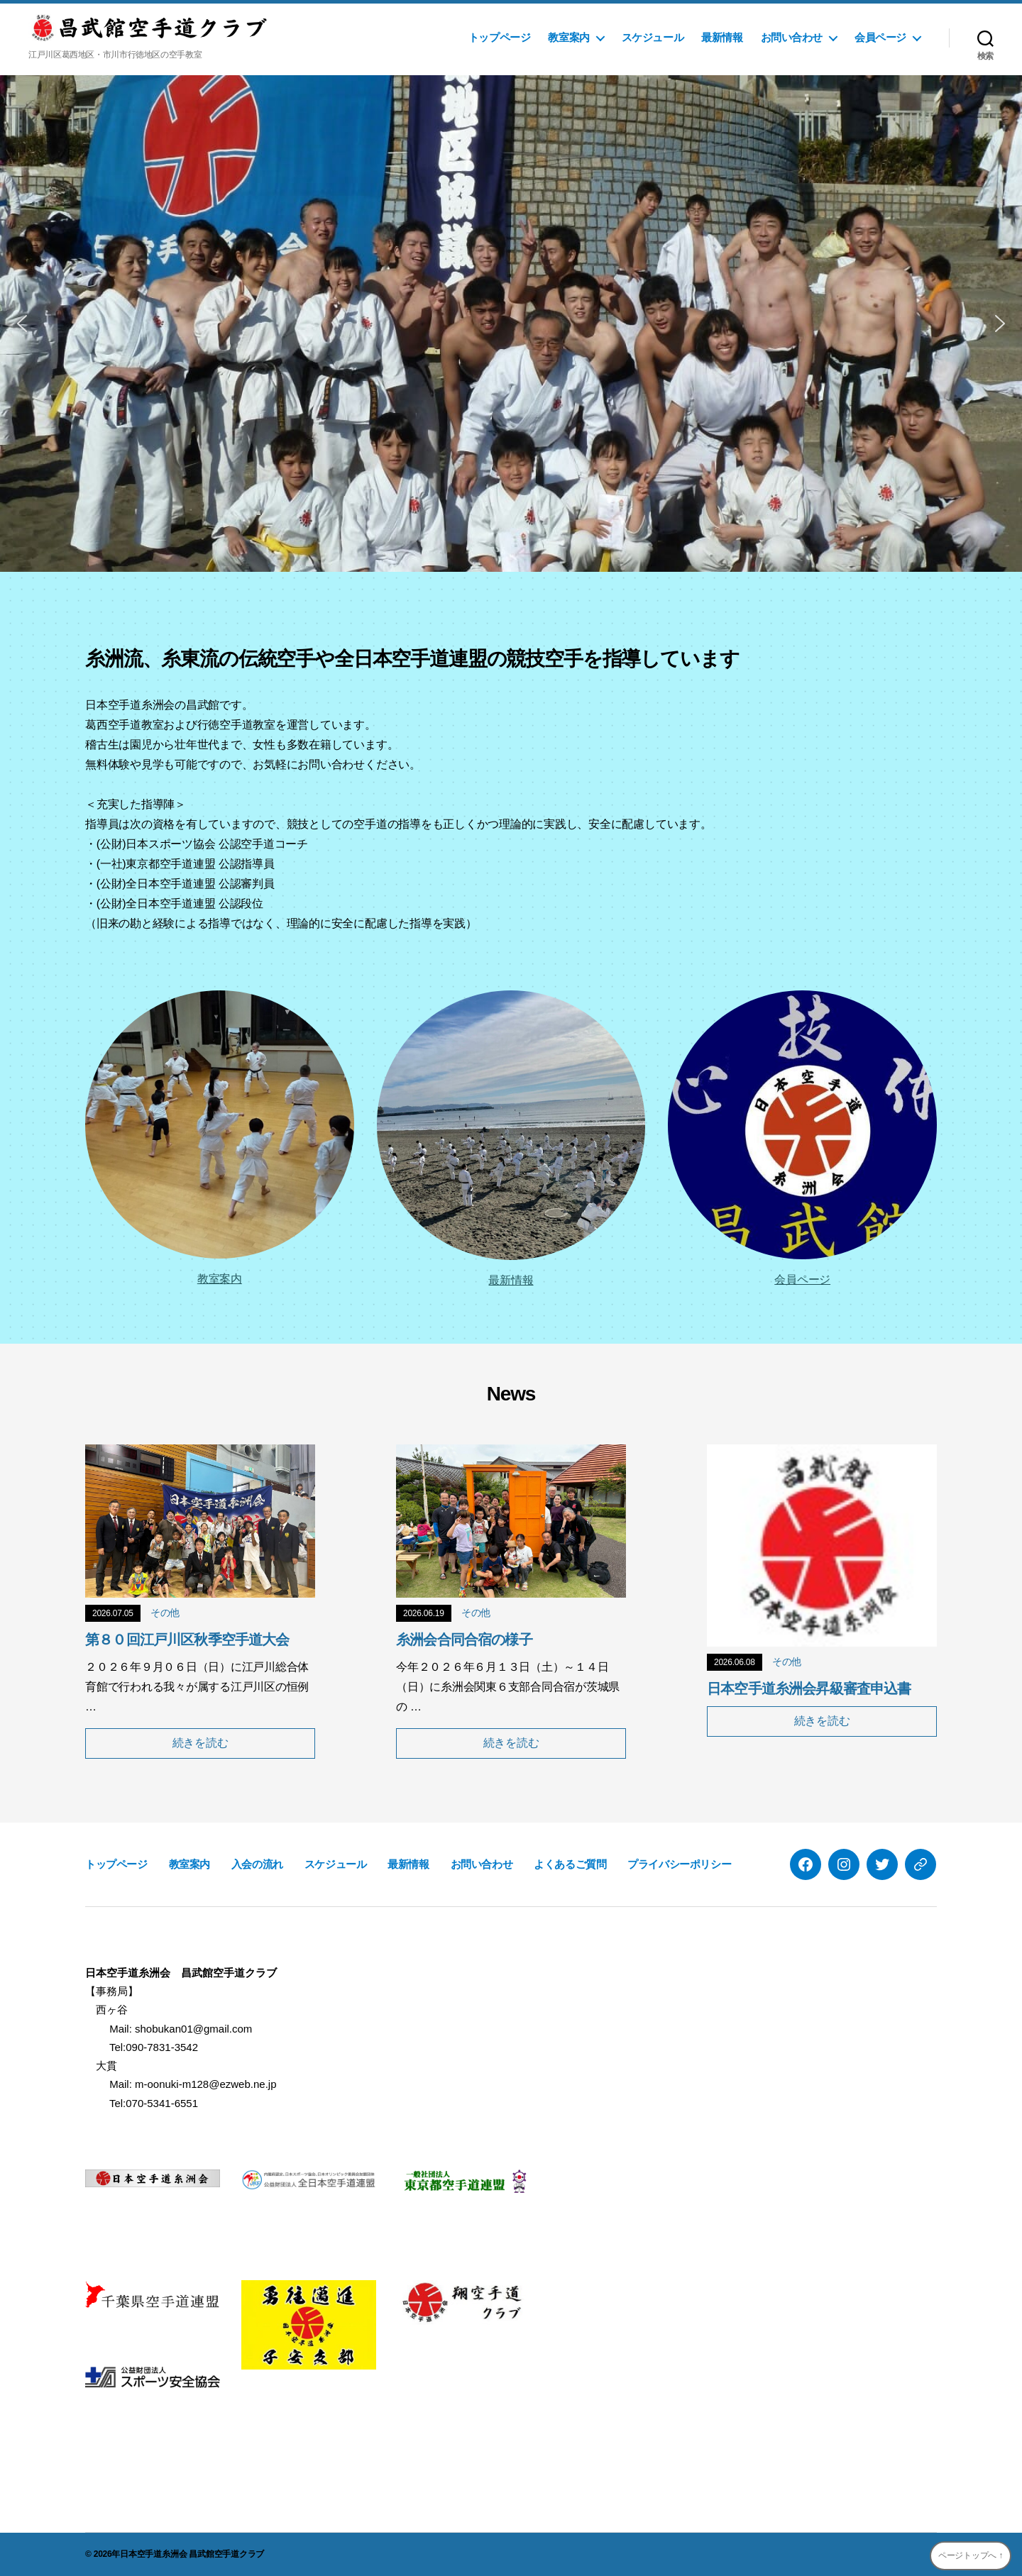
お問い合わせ (792, 37)
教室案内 (568, 37)
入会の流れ (257, 1864)
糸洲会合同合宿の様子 (464, 1639)
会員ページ (880, 37)
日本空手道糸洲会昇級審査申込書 (809, 1688)
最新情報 (721, 37)
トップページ (499, 37)
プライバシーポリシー (679, 1864)
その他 (165, 1612)
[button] (22, 323)
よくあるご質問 (570, 1864)
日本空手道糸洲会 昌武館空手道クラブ (192, 2554)
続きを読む (200, 1743)
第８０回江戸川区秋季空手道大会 (187, 1639)
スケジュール (653, 37)
